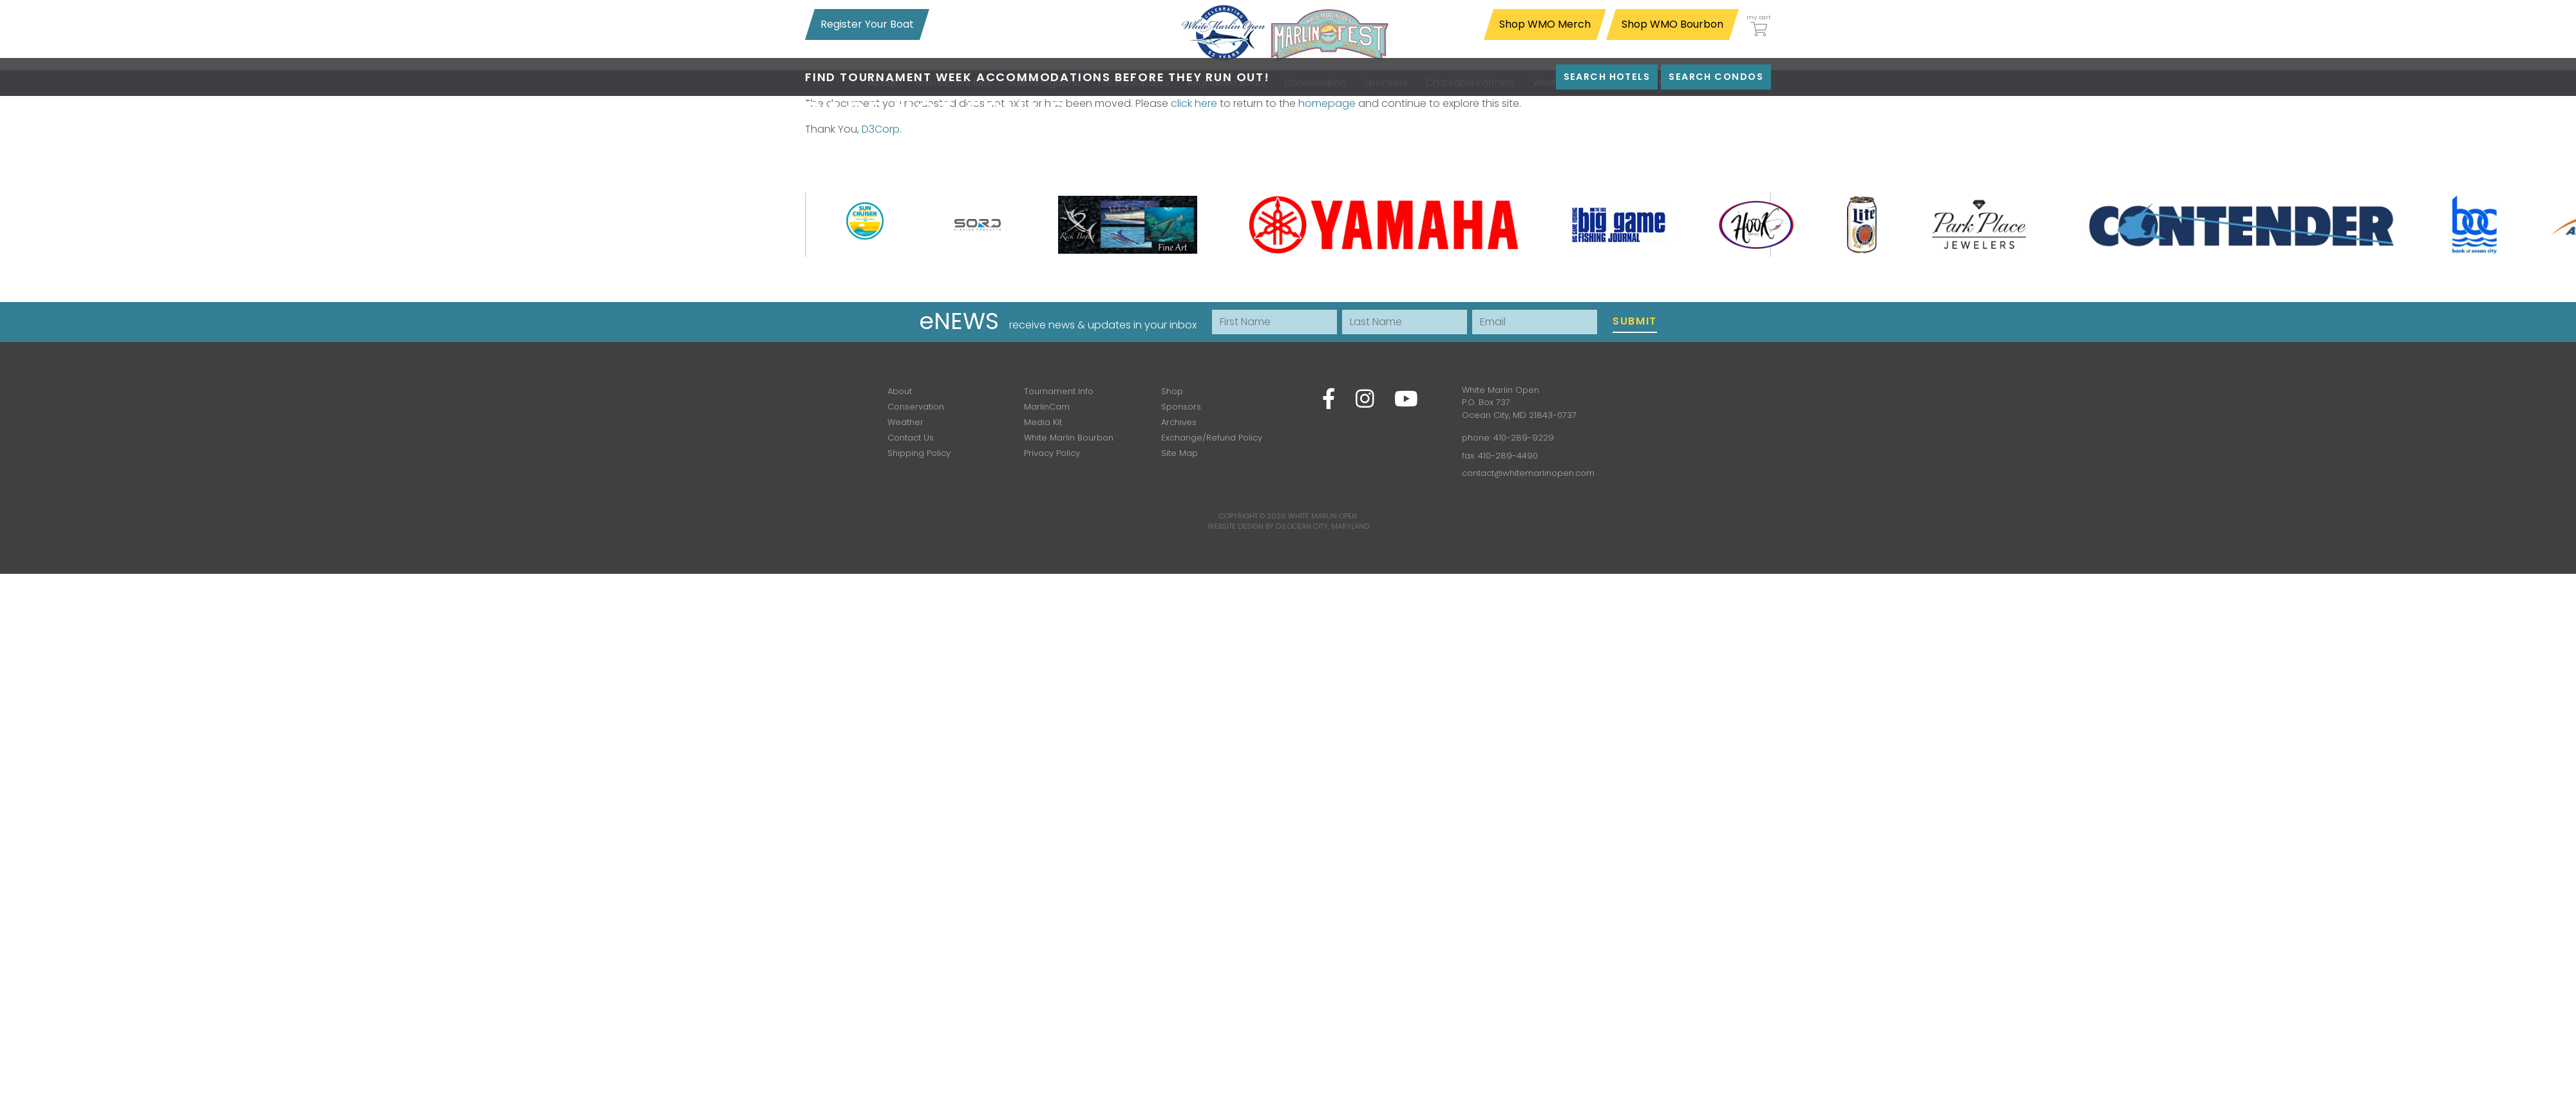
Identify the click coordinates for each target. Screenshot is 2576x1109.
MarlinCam (1047, 407)
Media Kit (1043, 422)
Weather (905, 422)
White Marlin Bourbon (1068, 437)
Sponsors (1181, 407)
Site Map (1179, 453)
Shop (1172, 391)
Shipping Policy (919, 453)
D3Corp (881, 129)
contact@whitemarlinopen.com (1528, 473)
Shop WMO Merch (1545, 24)
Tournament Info (1059, 391)
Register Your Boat (867, 24)
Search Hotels (1607, 76)
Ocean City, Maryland (1328, 526)
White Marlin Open (1322, 516)
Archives (1179, 422)
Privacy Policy (1052, 453)
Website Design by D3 (1246, 526)
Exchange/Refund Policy (1211, 437)
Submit (1635, 321)
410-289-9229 (1523, 437)
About (899, 391)
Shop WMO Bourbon (1672, 24)
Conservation (915, 407)
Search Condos (1716, 76)
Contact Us (910, 437)
